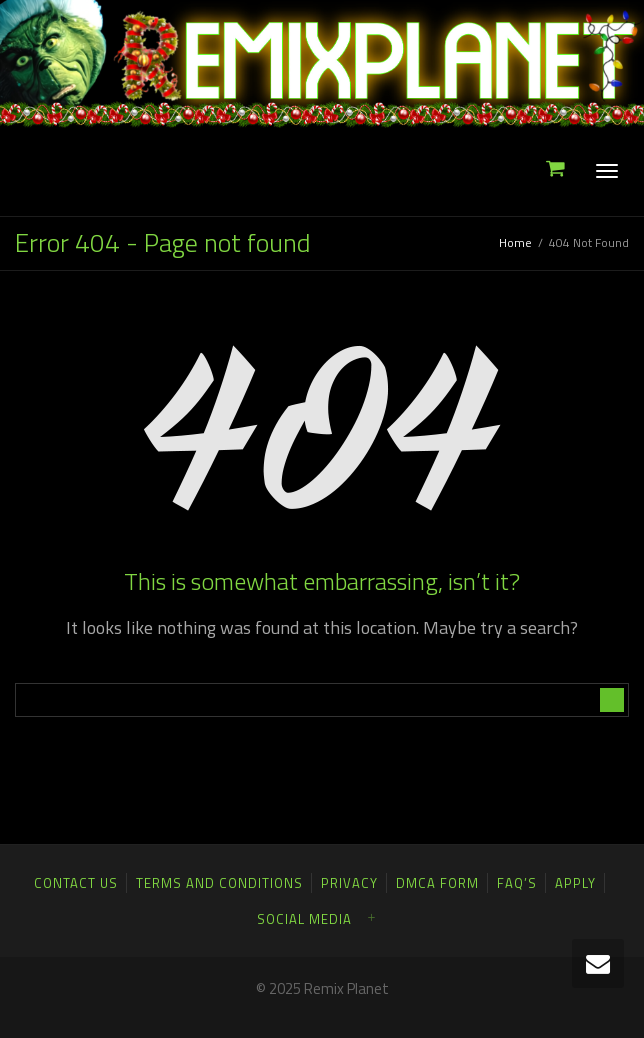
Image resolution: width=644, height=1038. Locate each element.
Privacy (349, 883)
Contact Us (76, 883)
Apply (575, 883)
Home (515, 242)
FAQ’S (517, 883)
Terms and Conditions (219, 883)
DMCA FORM (437, 883)
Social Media (304, 919)
